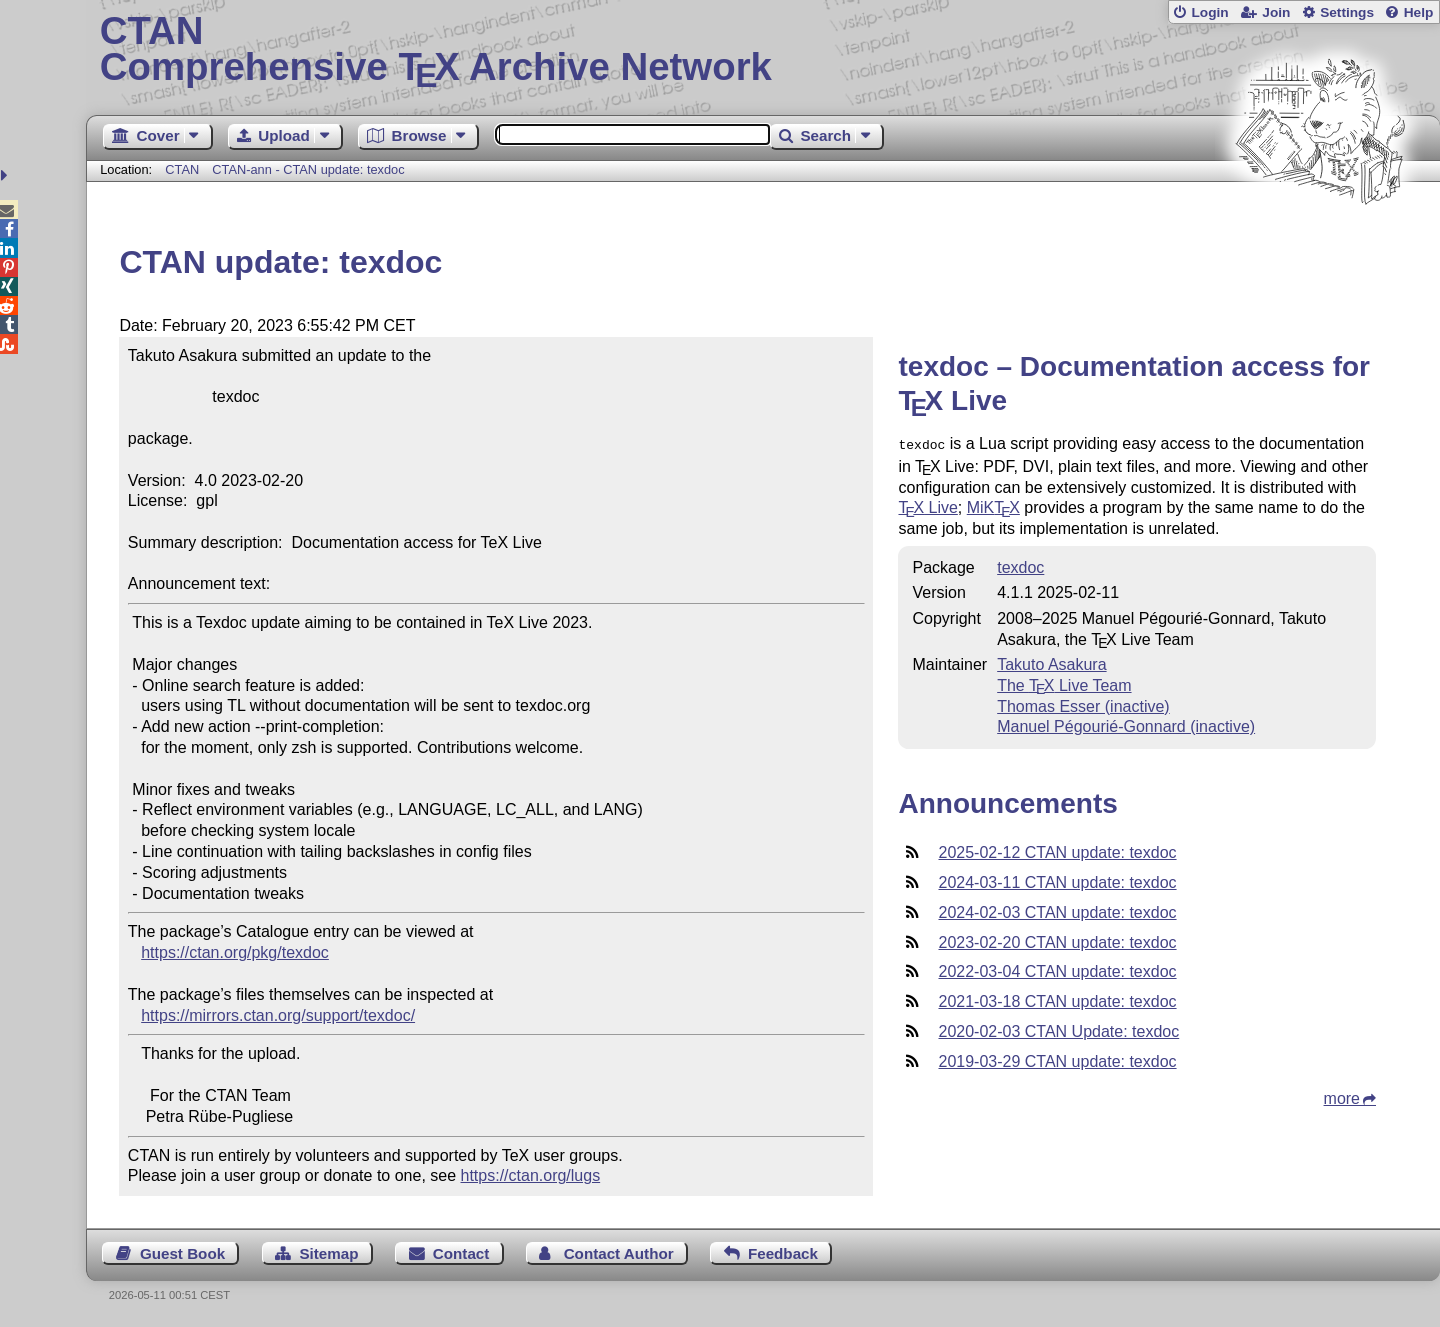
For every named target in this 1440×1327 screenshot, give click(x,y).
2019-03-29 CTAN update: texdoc (1057, 1059)
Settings (1347, 12)
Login (1209, 12)
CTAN (182, 169)
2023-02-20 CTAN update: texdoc (1057, 940)
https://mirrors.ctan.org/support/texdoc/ (278, 1015)
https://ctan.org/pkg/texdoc (235, 952)
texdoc (1020, 565)
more (1342, 1096)
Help (1419, 12)
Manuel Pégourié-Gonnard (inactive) (1126, 724)
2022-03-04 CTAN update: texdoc (1057, 969)
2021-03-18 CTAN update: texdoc (1057, 999)
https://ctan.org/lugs (531, 1175)
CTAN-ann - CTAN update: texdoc (308, 169)
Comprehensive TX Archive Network (763, 50)
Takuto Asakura (1051, 662)
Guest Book (182, 1253)
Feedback (783, 1253)
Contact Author (619, 1253)
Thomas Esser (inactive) (1083, 704)
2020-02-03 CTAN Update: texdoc (1058, 1029)
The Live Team (1064, 683)
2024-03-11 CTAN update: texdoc (1057, 880)
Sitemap (328, 1253)
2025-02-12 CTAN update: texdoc (1057, 850)
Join (1276, 12)
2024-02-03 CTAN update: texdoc (1057, 910)
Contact (461, 1253)
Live (927, 505)
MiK (993, 505)
